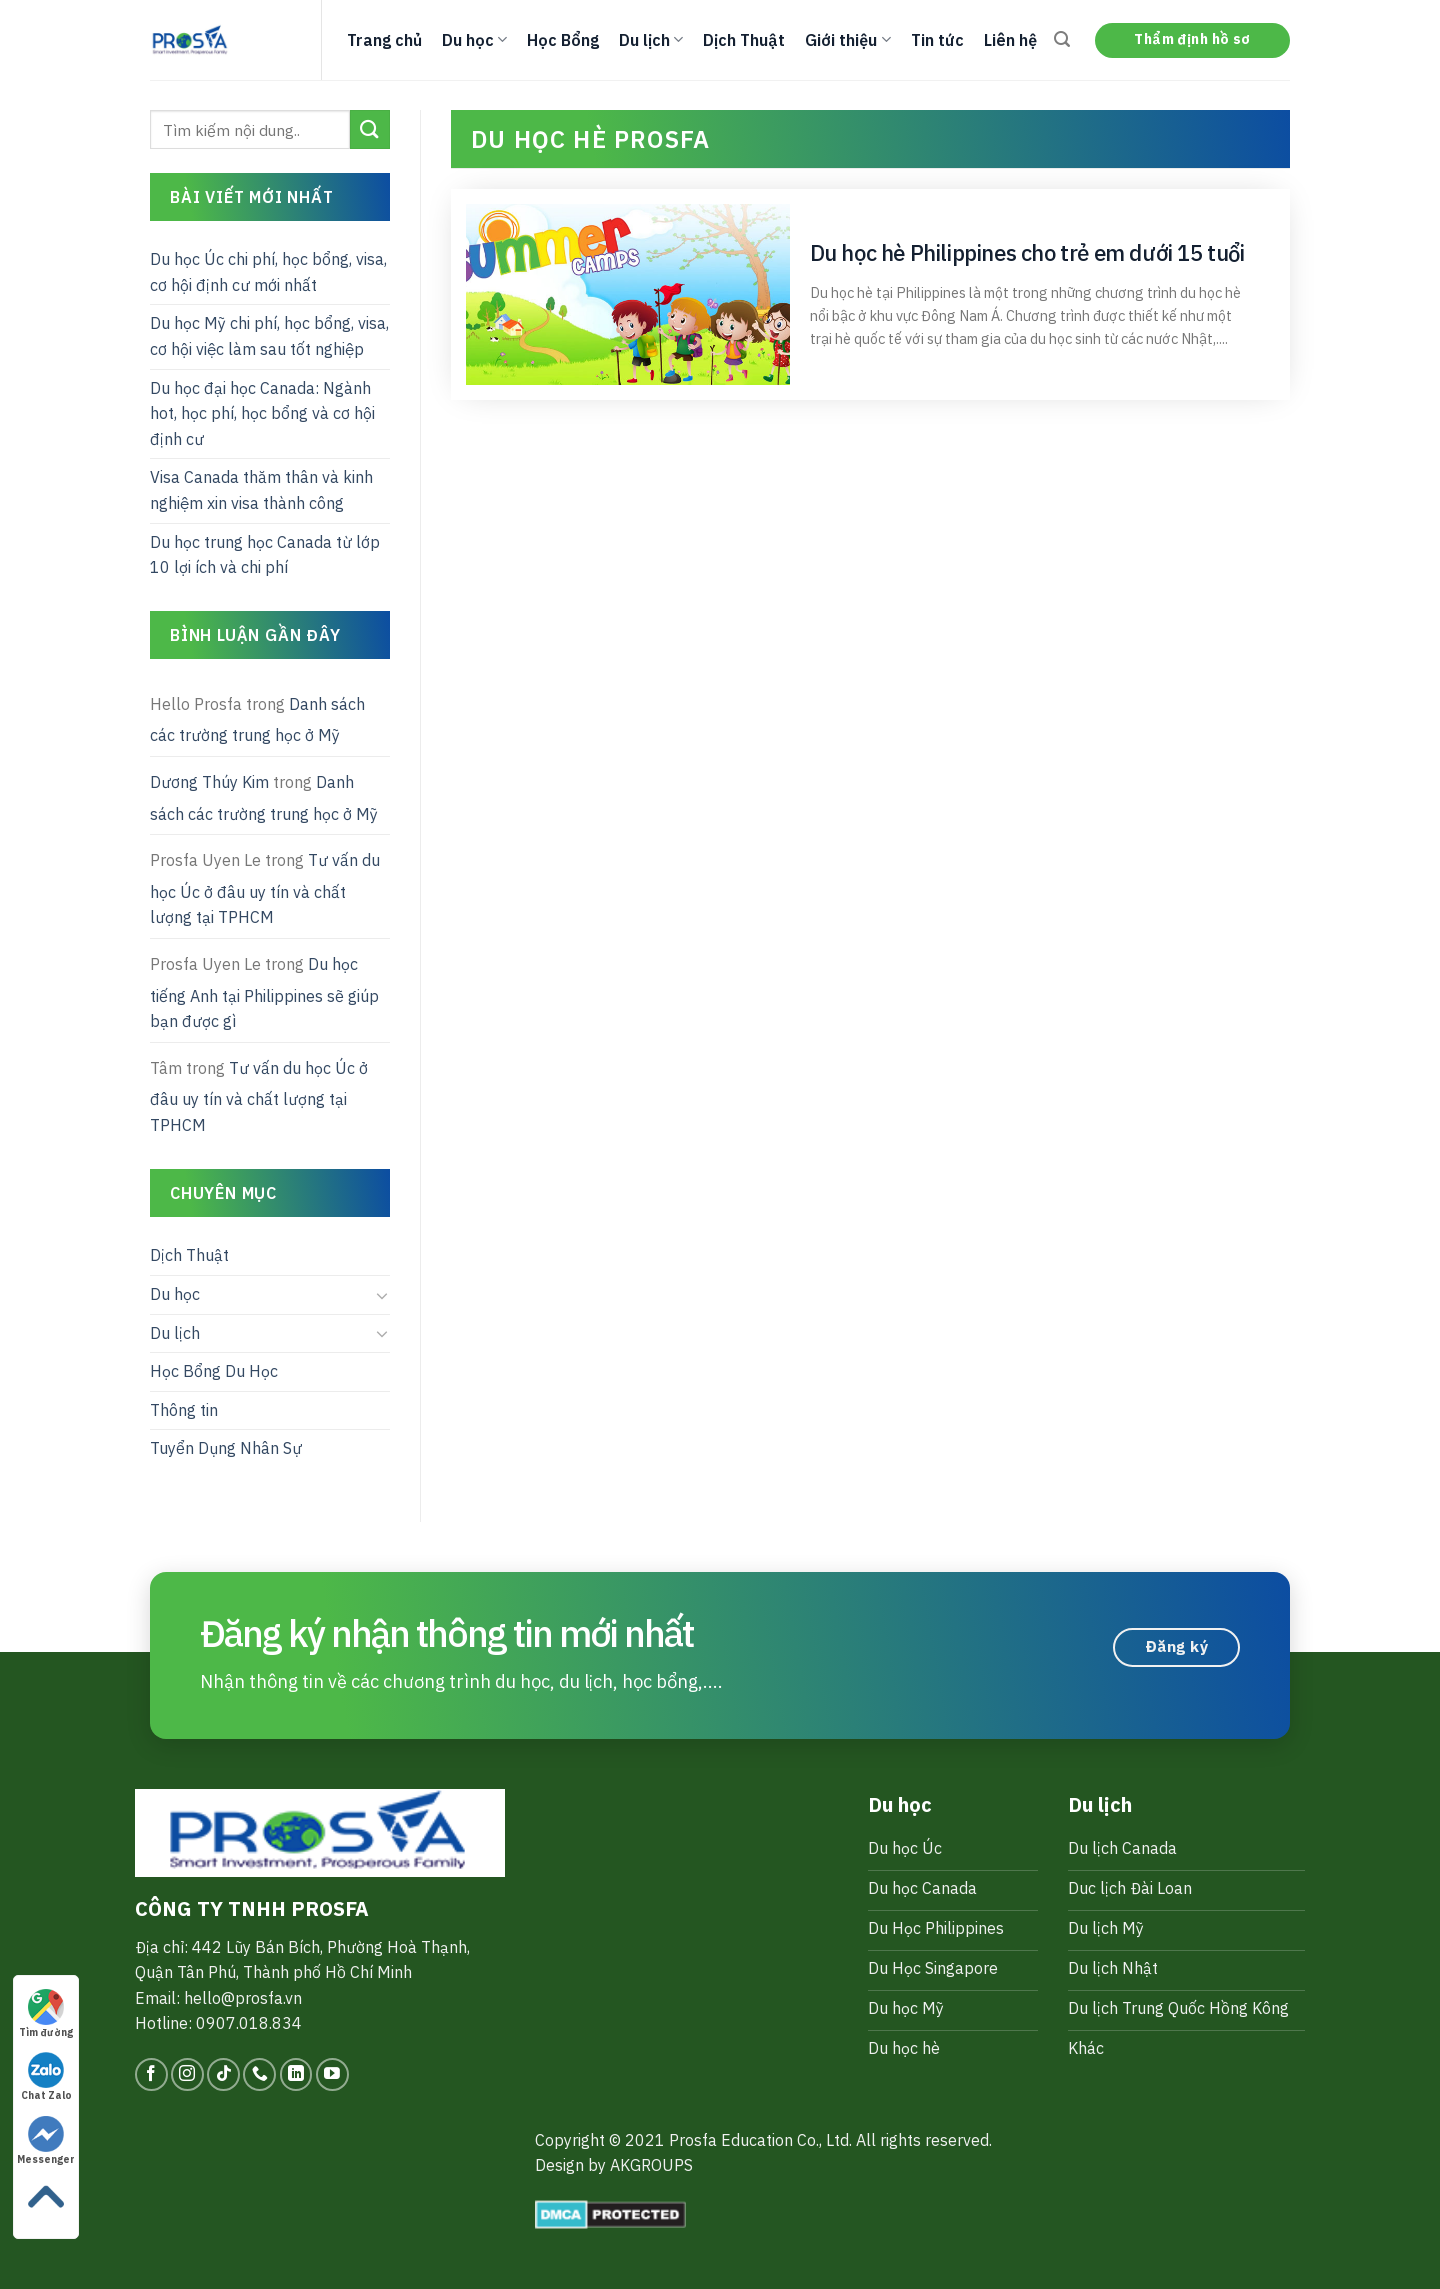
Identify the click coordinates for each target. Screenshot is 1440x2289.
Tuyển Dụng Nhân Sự (226, 1448)
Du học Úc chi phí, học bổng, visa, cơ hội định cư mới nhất (268, 272)
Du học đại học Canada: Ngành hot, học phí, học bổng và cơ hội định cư (262, 413)
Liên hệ (1010, 40)
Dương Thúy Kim (209, 782)
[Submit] (370, 129)
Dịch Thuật (744, 40)
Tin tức (937, 40)
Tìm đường (46, 2014)
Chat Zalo (46, 2077)
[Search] (1062, 39)
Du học (474, 40)
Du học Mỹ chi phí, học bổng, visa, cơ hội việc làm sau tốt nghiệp (269, 336)
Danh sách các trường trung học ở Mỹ (257, 720)
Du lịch (651, 40)
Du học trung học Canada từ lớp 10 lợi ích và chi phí (265, 555)
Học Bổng (563, 40)
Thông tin (184, 1410)
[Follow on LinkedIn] (296, 2074)
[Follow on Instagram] (187, 2074)
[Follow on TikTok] (223, 2074)
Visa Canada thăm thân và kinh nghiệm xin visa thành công (261, 490)
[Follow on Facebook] (151, 2074)
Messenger (46, 2141)
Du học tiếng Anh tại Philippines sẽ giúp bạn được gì (264, 992)
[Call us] (259, 2074)
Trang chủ (384, 40)
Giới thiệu (847, 40)
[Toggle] (382, 1295)
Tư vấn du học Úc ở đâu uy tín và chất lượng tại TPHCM (265, 888)
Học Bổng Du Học (214, 1371)
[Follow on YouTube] (332, 2074)
